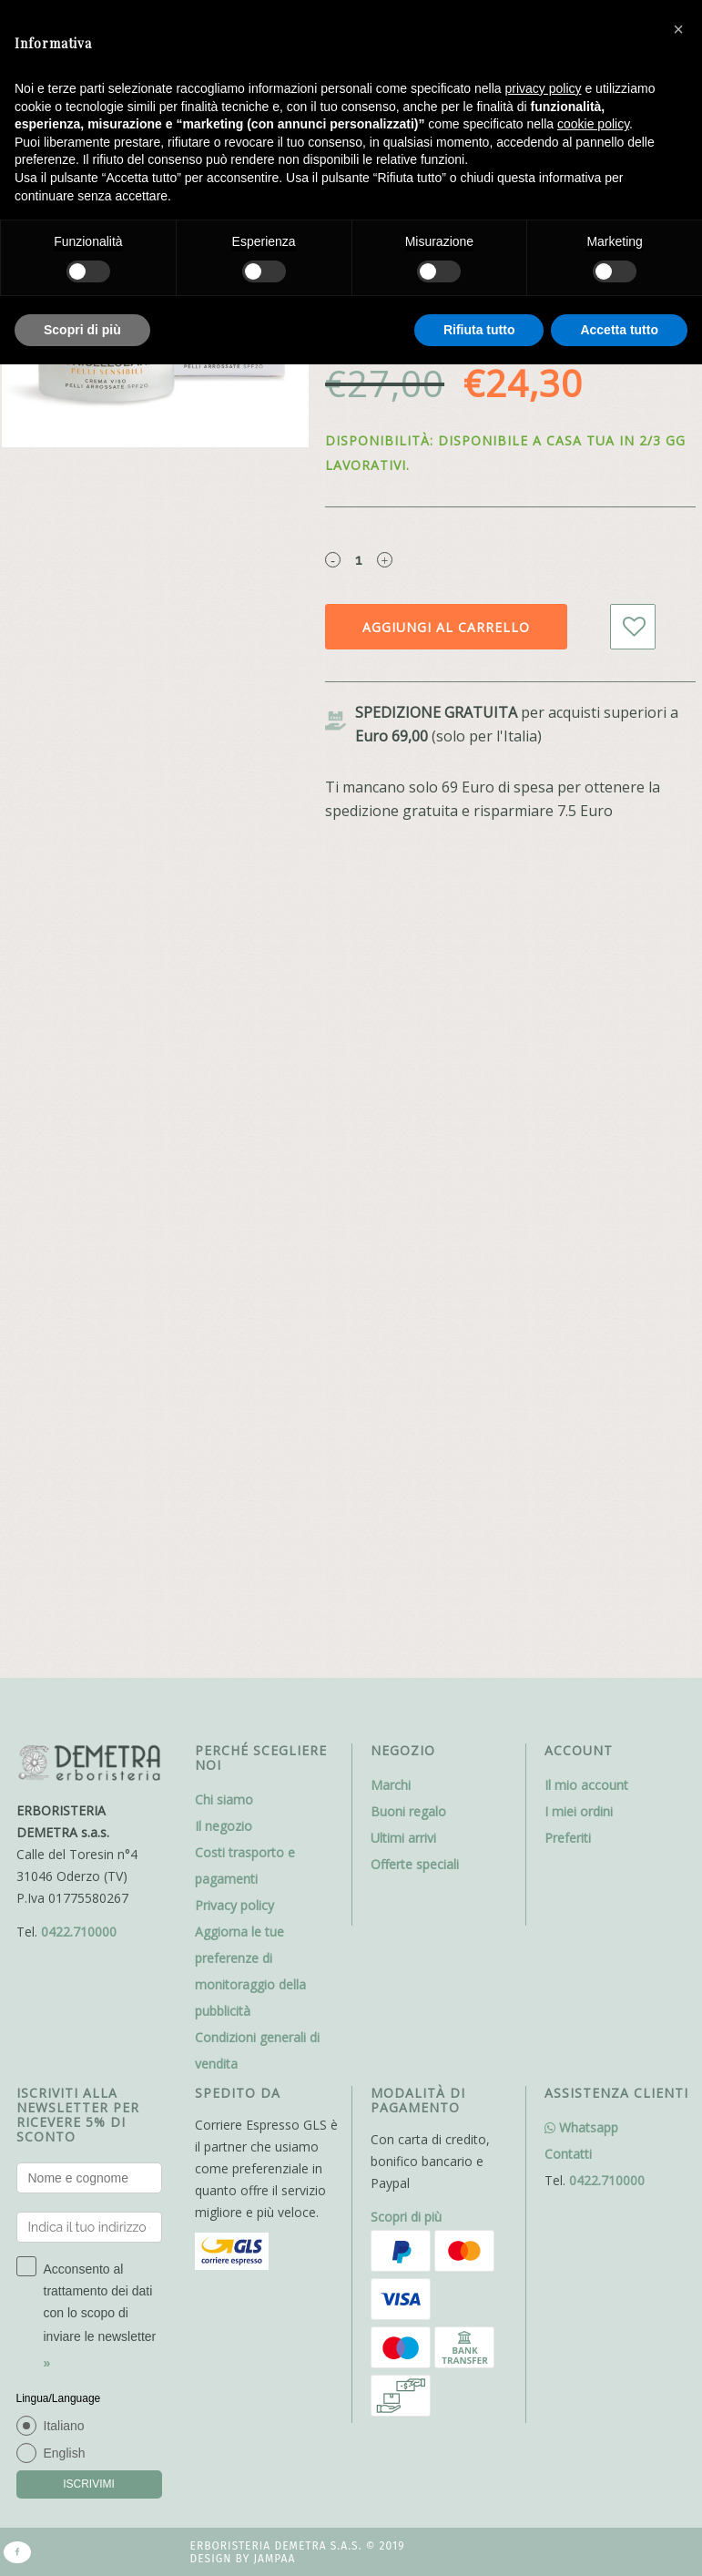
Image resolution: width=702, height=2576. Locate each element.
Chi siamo (224, 1799)
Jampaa (274, 2558)
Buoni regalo (408, 1811)
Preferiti (567, 1837)
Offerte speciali (415, 1864)
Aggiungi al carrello (446, 627)
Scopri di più (406, 2216)
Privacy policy (234, 1905)
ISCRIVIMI (89, 2484)
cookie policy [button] (593, 124)
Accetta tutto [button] (619, 329)
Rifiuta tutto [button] (479, 329)
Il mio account (586, 1785)
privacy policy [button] (543, 88)
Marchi (391, 1785)
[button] (678, 29)
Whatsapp (581, 2127)
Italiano (64, 2425)
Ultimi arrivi (403, 1837)
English (65, 2453)
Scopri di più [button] (82, 329)
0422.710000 (79, 1931)
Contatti (568, 2153)
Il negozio (223, 1826)
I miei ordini (578, 1811)
